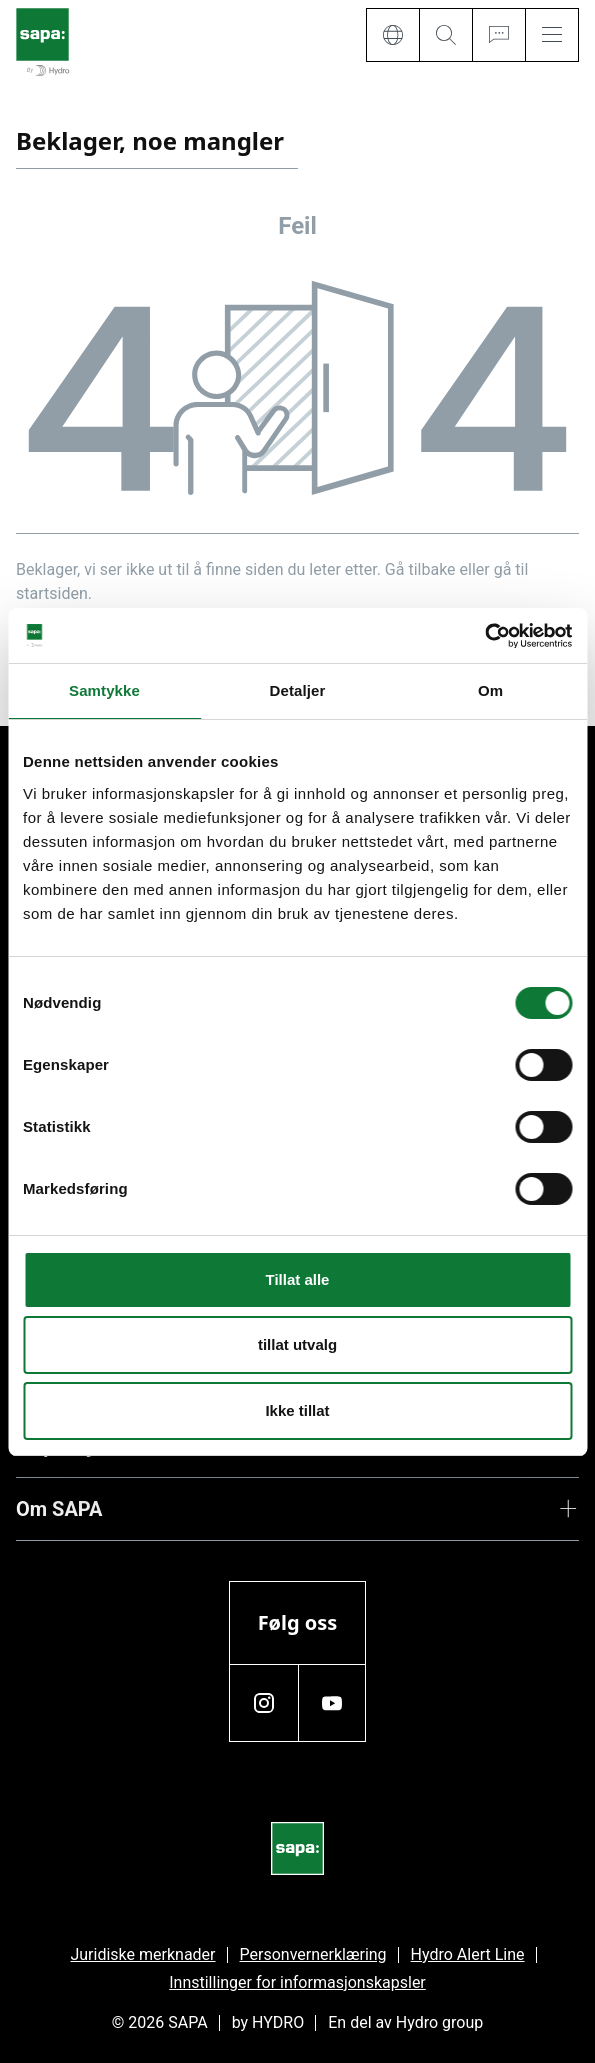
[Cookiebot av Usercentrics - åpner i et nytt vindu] (484, 636)
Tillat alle (298, 1279)
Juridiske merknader (142, 1954)
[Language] (392, 35)
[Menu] (552, 35)
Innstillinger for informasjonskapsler (297, 1982)
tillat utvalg (297, 1344)
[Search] (445, 35)
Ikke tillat (297, 1410)
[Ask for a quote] (498, 35)
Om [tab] (490, 690)
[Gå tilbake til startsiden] (42, 43)
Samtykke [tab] (104, 690)
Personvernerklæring (313, 1954)
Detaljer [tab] (298, 690)
